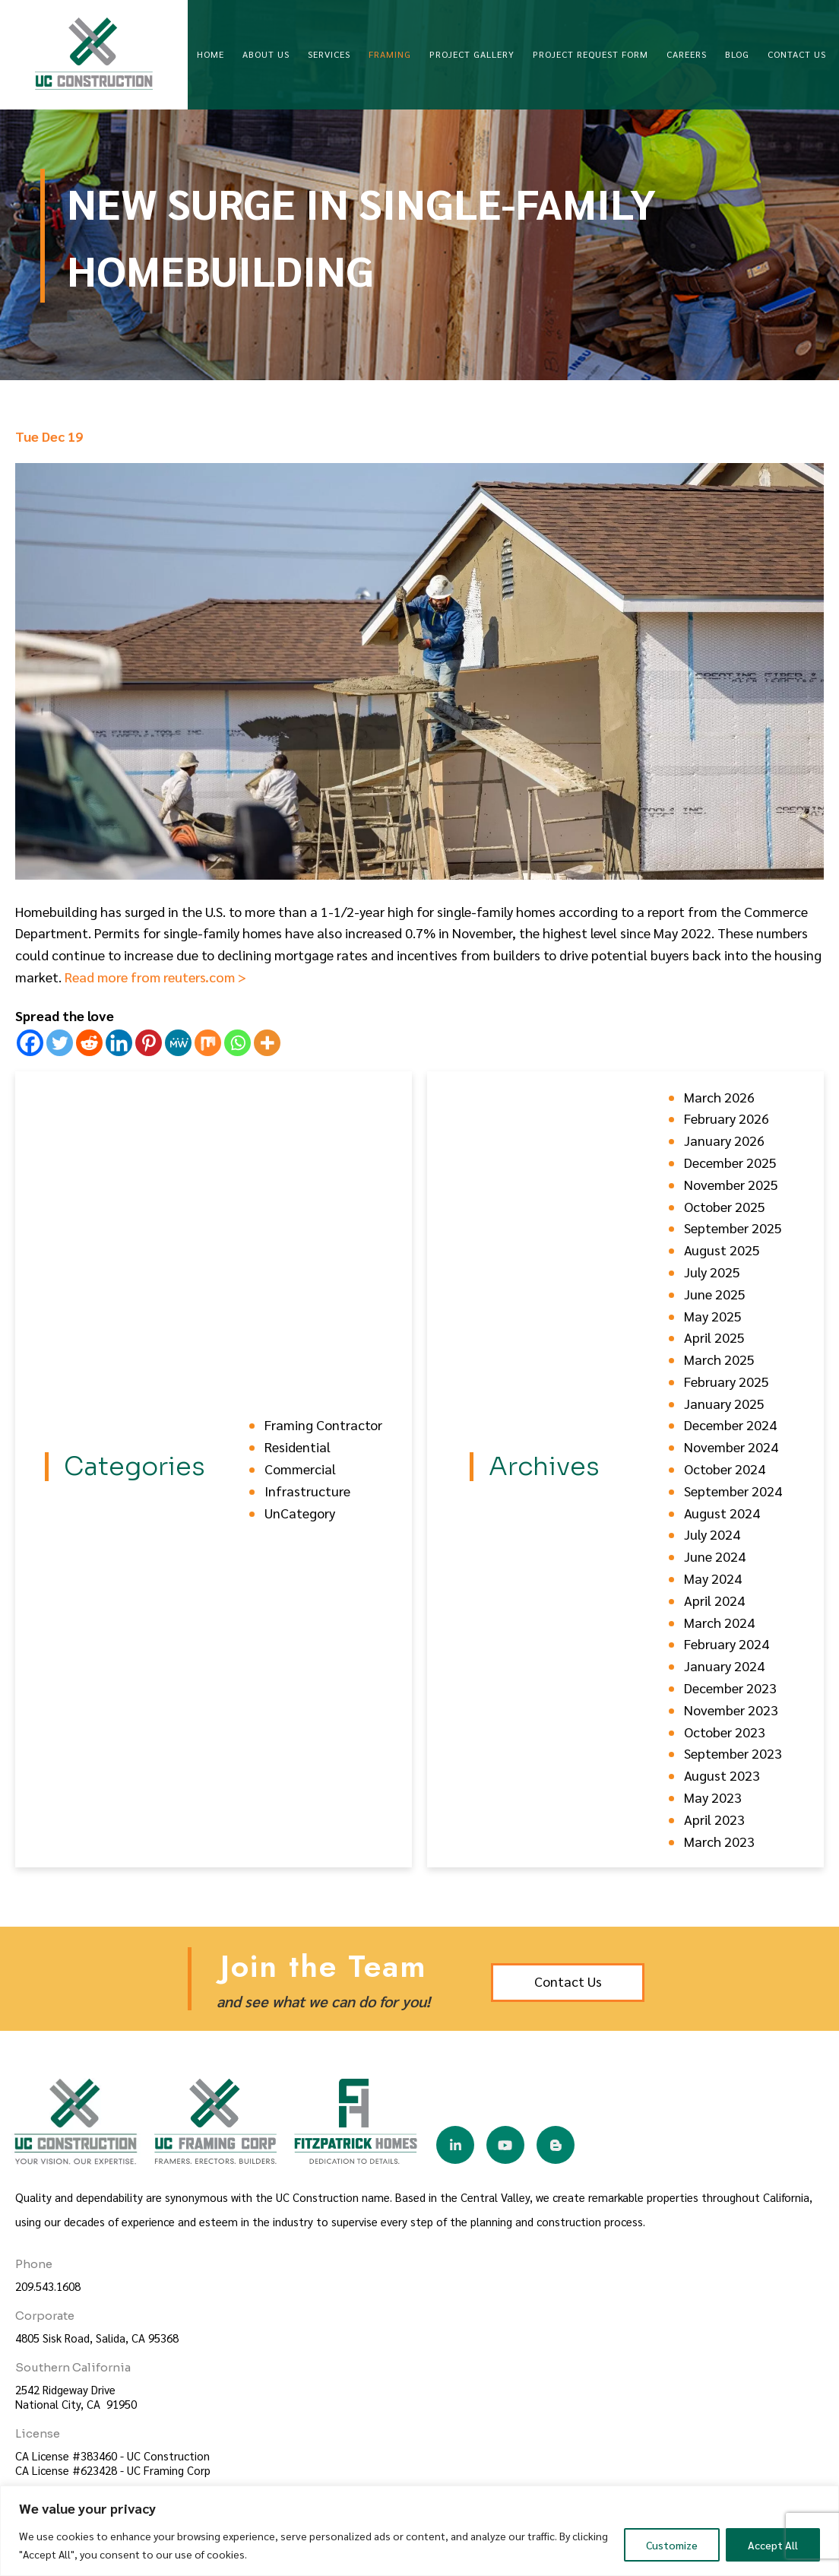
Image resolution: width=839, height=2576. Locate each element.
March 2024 (719, 1622)
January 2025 (724, 1403)
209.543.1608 (48, 2286)
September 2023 (733, 1753)
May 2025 (713, 1315)
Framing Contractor (323, 1424)
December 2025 (730, 1162)
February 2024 (726, 1643)
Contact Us (797, 54)
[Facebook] (30, 1042)
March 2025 (719, 1359)
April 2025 (714, 1337)
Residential (297, 1446)
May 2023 (713, 1797)
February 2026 (726, 1118)
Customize (672, 2545)
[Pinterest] (148, 1042)
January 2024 (724, 1665)
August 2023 (722, 1775)
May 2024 (713, 1578)
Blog (737, 54)
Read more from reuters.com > (155, 976)
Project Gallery (471, 54)
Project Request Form (590, 54)
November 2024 (731, 1446)
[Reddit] (89, 1042)
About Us (266, 54)
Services (329, 54)
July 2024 (712, 1534)
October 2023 (724, 1731)
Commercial (300, 1468)
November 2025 (731, 1184)
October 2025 (724, 1206)
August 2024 (722, 1512)
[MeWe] (178, 1042)
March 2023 (719, 1841)
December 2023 (730, 1687)
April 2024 (714, 1600)
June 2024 (715, 1556)
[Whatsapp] (237, 1042)
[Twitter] (59, 1042)
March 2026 (719, 1097)
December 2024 (730, 1424)
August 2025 (722, 1249)
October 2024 (724, 1468)
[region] (419, 2531)
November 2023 (731, 1709)
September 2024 (733, 1490)
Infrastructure (307, 1490)
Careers (686, 54)
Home (210, 54)
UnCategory (299, 1512)
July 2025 (712, 1271)
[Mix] (208, 1042)
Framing (390, 54)
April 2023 (714, 1819)
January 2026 (724, 1140)
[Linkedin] (119, 1042)
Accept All (773, 2545)
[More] (267, 1042)
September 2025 (733, 1227)
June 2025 (715, 1293)
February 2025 (726, 1381)
